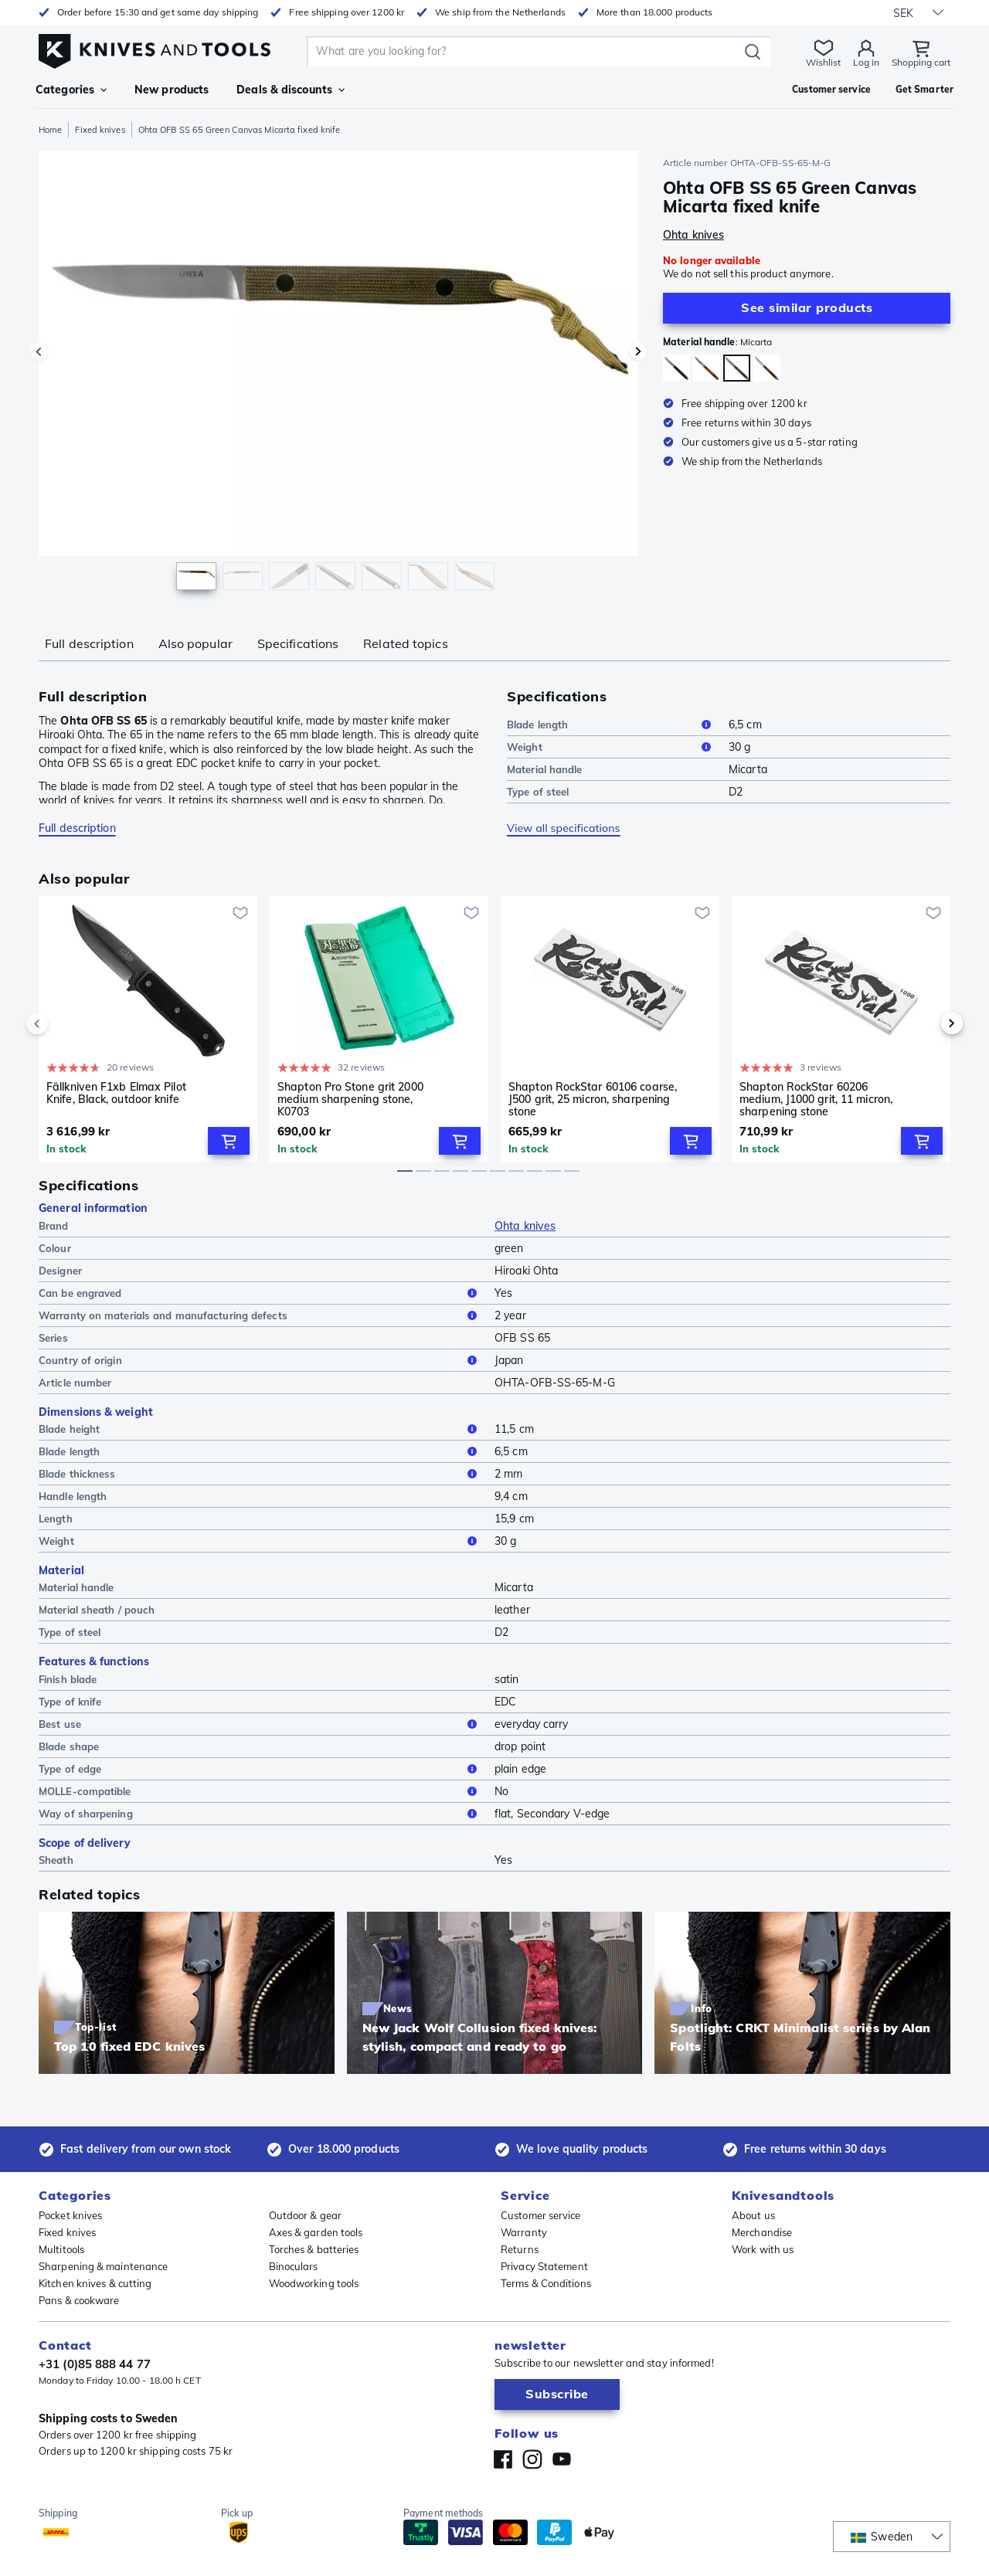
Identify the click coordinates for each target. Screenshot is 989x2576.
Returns (520, 2249)
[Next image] (638, 351)
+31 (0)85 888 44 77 (95, 2364)
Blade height (260, 1429)
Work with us (763, 2249)
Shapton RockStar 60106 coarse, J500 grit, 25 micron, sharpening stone (592, 1099)
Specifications (297, 643)
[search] (525, 51)
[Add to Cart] (229, 1141)
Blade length (611, 724)
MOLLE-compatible (260, 1791)
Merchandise (762, 2232)
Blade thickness (260, 1474)
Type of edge (260, 1769)
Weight (611, 747)
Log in (866, 62)
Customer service (541, 2215)
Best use (260, 1724)
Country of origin (260, 1360)
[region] (338, 374)
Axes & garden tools (316, 2232)
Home (50, 129)
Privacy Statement (544, 2266)
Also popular (195, 643)
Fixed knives (99, 129)
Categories (71, 90)
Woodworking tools (314, 2283)
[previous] (63, 1023)
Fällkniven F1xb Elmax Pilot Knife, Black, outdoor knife (116, 1093)
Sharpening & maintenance (103, 2266)
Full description (89, 643)
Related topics (405, 643)
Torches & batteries (314, 2249)
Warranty (524, 2232)
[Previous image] (39, 351)
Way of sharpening (260, 1814)
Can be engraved (260, 1293)
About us (753, 2215)
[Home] (154, 47)
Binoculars (293, 2266)
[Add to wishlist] (240, 913)
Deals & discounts (290, 90)
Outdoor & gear (305, 2215)
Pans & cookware (79, 2300)
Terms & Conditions (546, 2283)
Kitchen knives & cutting (95, 2283)
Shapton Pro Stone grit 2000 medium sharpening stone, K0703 (350, 1099)
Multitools (61, 2249)
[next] (925, 1023)
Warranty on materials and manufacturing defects (260, 1315)
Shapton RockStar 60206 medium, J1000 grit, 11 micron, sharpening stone (815, 1099)
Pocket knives (70, 2215)
